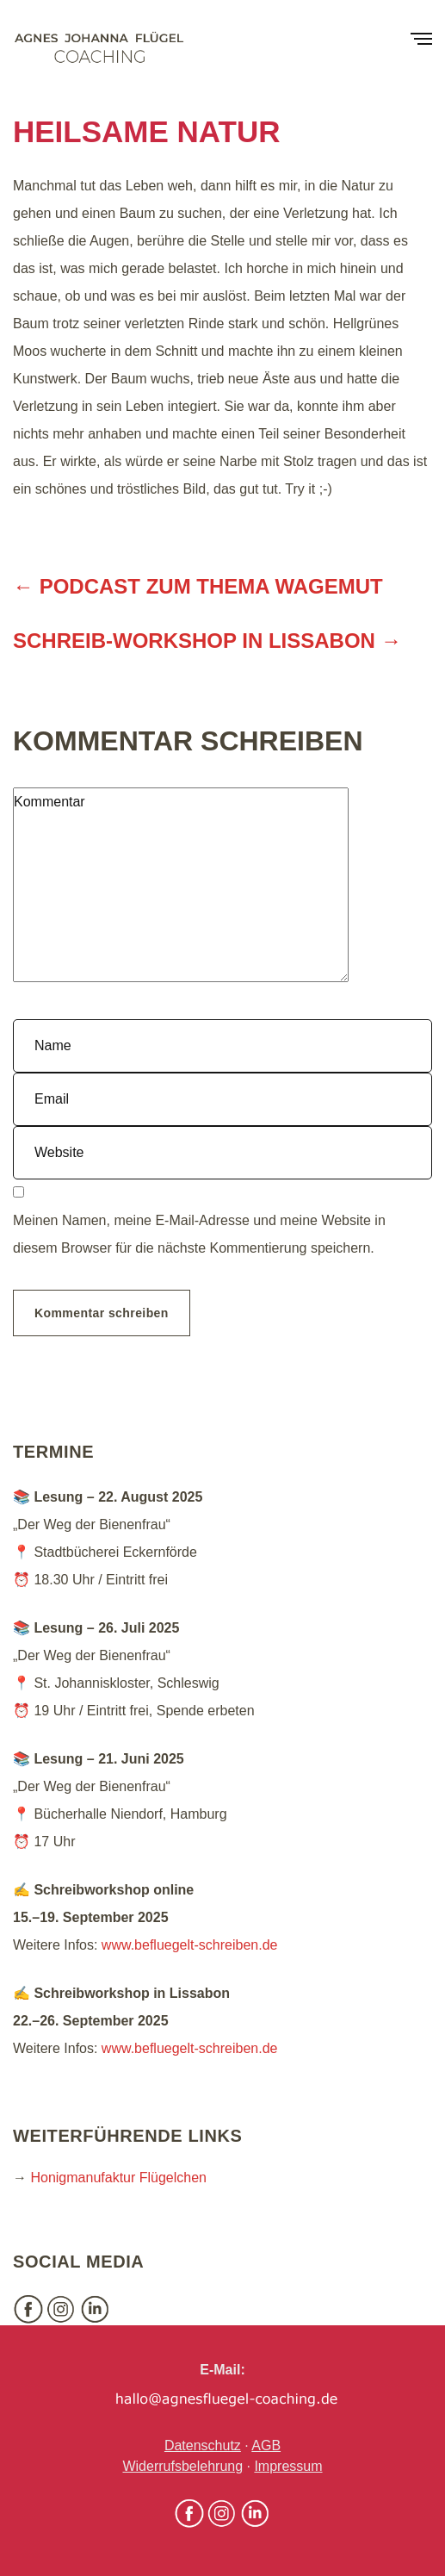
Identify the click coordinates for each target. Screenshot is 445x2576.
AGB (266, 2445)
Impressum (288, 2466)
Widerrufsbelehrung (182, 2466)
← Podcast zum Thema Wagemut (198, 586)
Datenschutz (202, 2445)
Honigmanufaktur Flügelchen (118, 2177)
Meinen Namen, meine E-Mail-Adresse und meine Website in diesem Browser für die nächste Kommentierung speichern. (199, 1234)
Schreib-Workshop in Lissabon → (207, 640)
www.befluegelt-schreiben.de (190, 1945)
